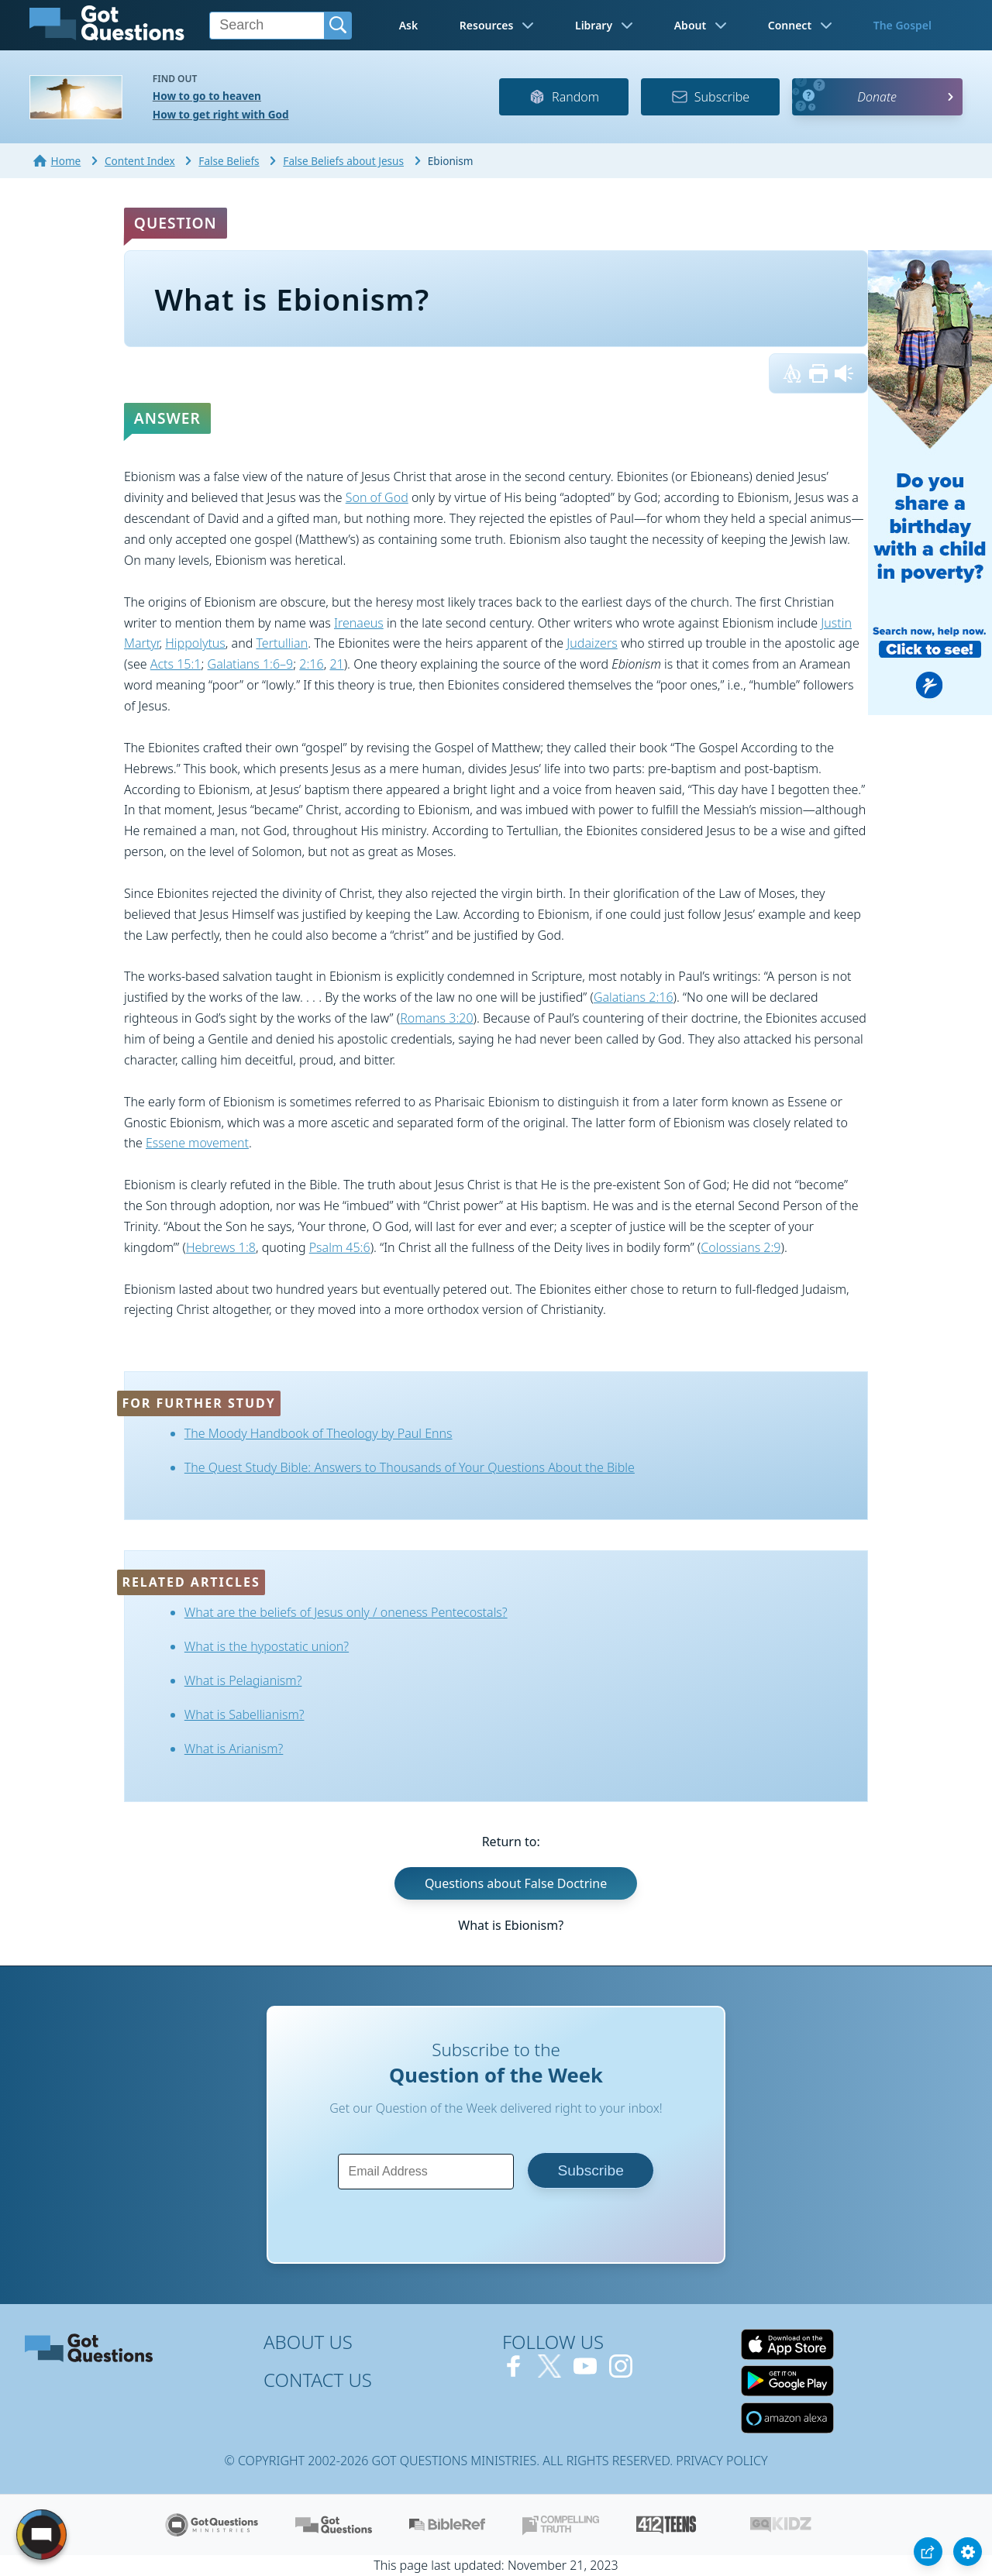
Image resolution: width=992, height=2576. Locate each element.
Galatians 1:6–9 (251, 663)
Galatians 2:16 (633, 997)
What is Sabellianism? (244, 1714)
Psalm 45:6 (339, 1247)
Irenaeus (359, 622)
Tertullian (282, 643)
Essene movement (197, 1142)
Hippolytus (195, 643)
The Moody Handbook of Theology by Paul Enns (318, 1433)
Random (564, 96)
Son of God (377, 497)
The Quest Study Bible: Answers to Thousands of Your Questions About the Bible (409, 1467)
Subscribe (710, 96)
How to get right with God (221, 114)
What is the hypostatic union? (266, 1646)
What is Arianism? (234, 1748)
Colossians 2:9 (740, 1247)
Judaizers (592, 643)
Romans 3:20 (436, 1018)
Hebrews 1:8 (221, 1247)
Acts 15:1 (176, 663)
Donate (877, 96)
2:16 (311, 663)
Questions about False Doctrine (516, 1883)
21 (336, 663)
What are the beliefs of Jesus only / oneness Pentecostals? (346, 1612)
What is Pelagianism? (243, 1680)
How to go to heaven (207, 95)
